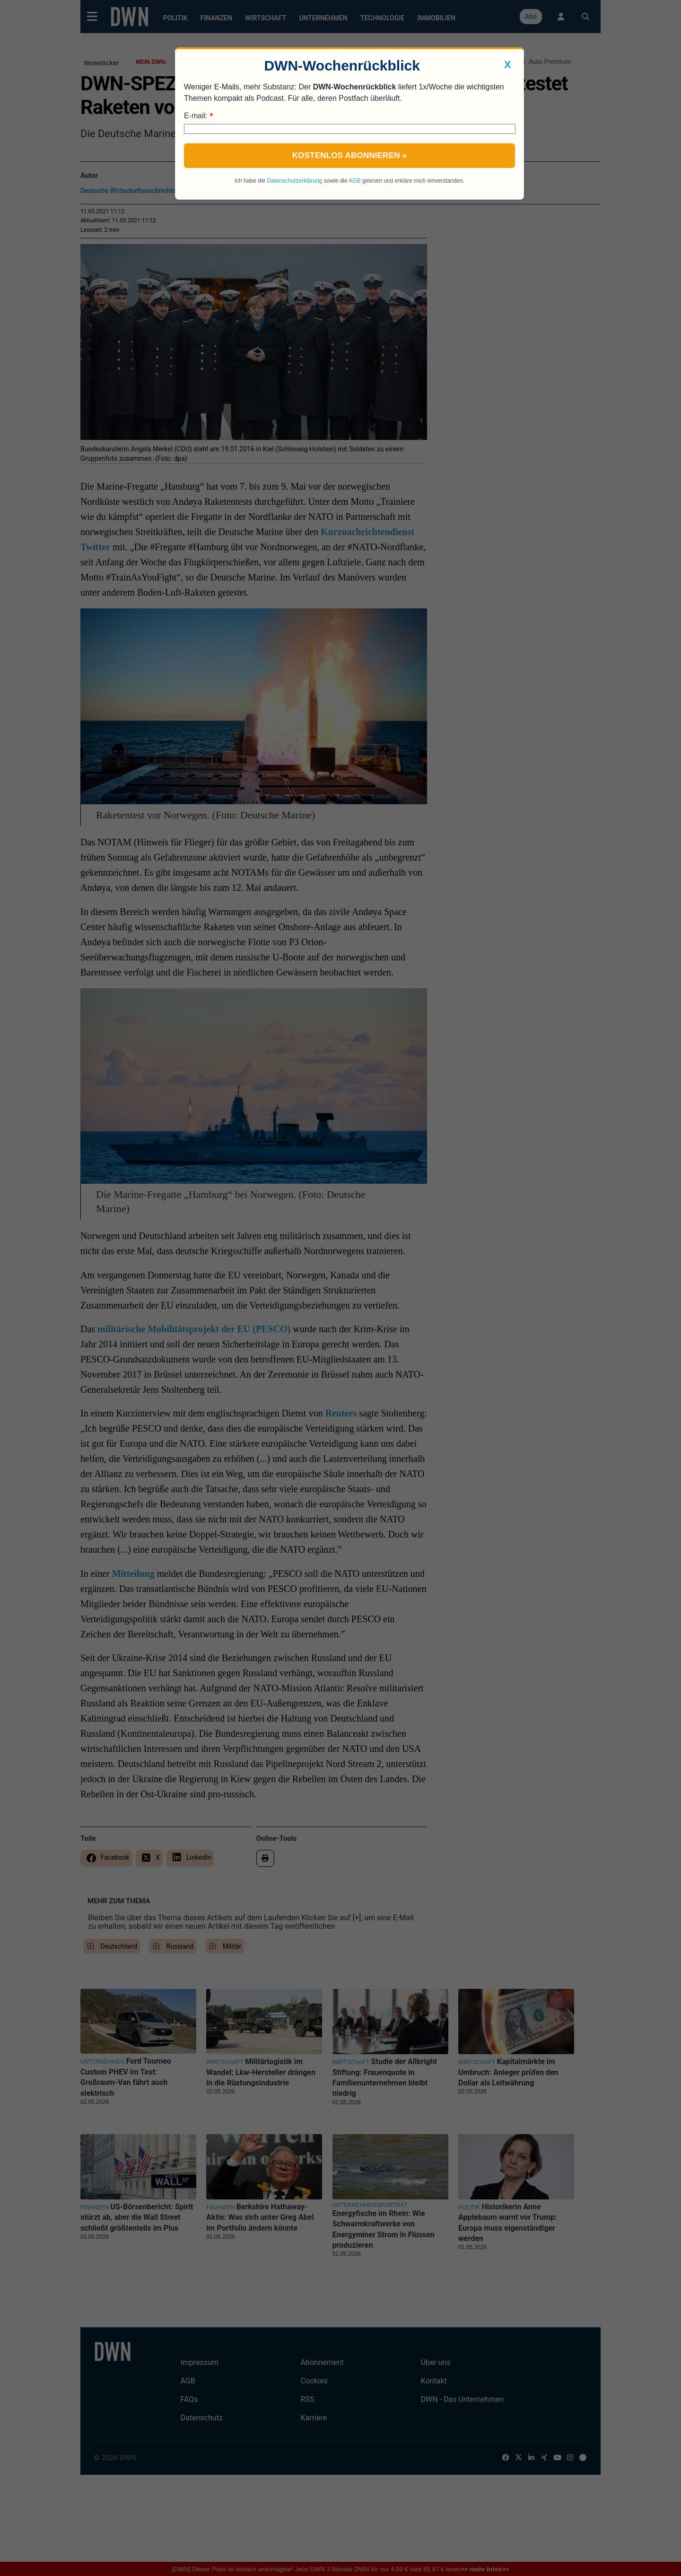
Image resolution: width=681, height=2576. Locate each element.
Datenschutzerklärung (295, 180)
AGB (354, 180)
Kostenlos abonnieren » (349, 155)
